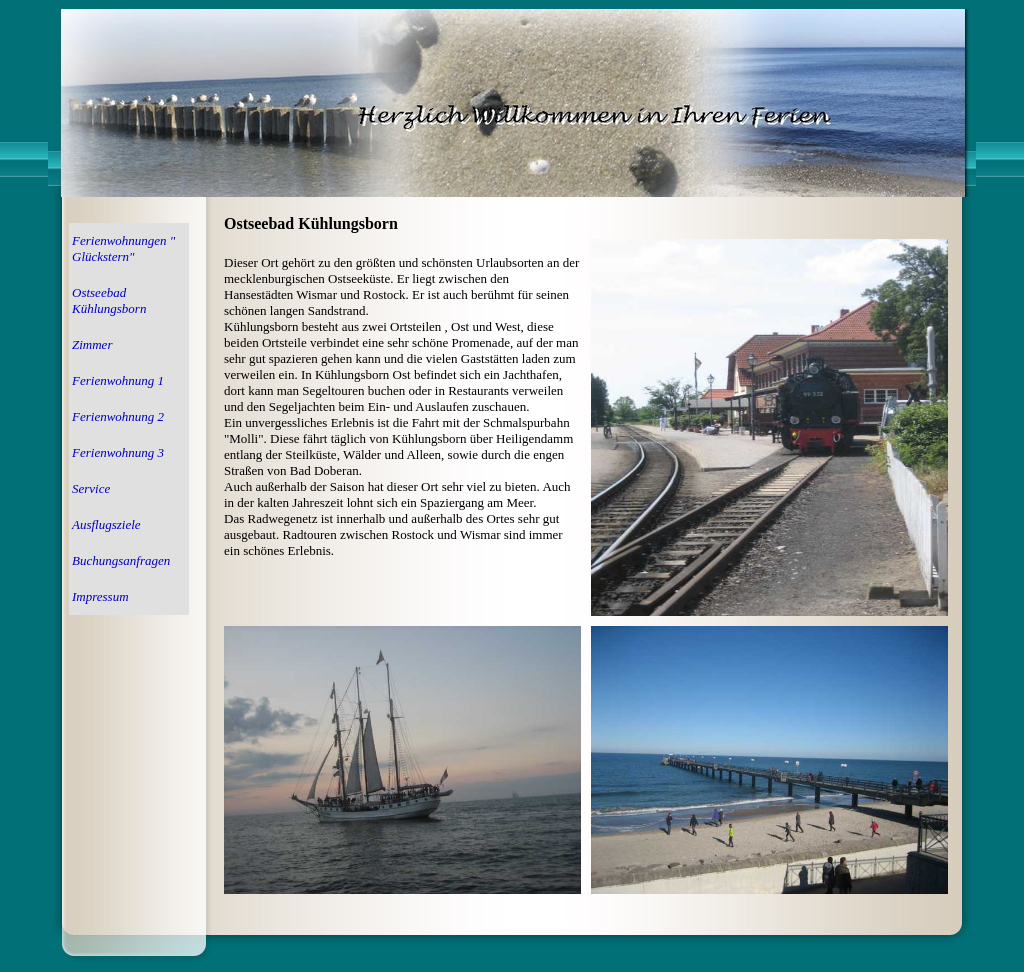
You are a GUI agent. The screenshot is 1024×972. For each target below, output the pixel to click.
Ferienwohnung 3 (118, 452)
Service (91, 488)
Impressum (100, 596)
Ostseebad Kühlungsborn (109, 300)
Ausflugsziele (106, 524)
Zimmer (92, 344)
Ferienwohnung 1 (118, 380)
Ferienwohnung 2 (118, 416)
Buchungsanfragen (121, 560)
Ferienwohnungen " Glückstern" (123, 248)
